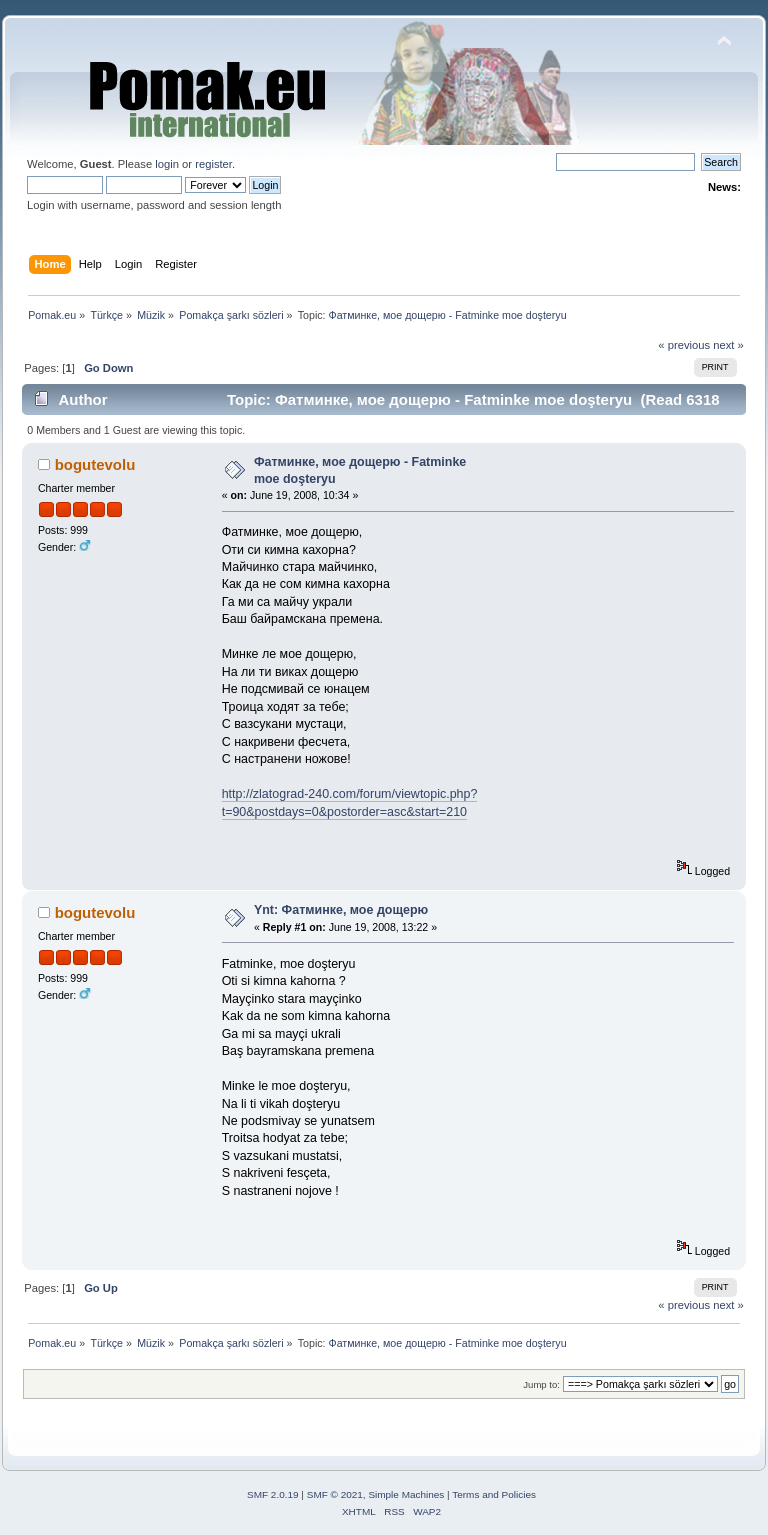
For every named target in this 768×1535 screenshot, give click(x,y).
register (213, 164)
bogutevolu (95, 464)
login (167, 164)
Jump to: (541, 1384)
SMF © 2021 (335, 1494)
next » (728, 345)
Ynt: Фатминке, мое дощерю (341, 910)
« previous (684, 345)
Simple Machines (406, 1494)
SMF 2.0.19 (273, 1494)
